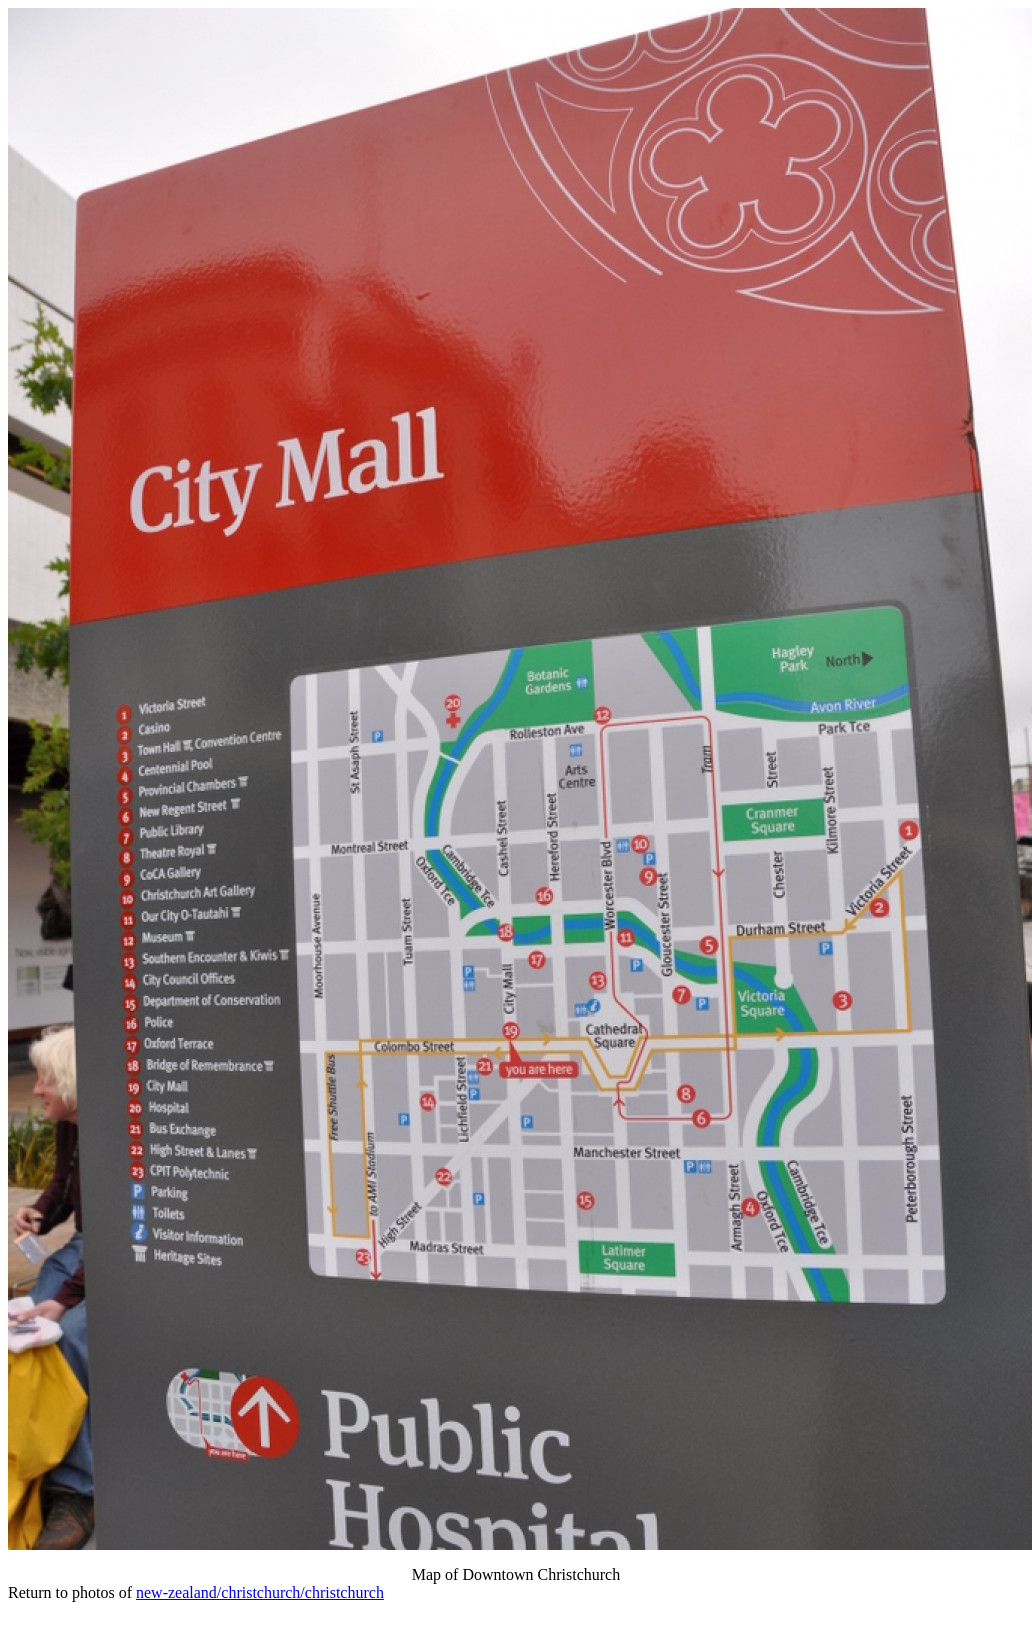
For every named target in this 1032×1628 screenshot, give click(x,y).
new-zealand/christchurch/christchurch (260, 1592)
